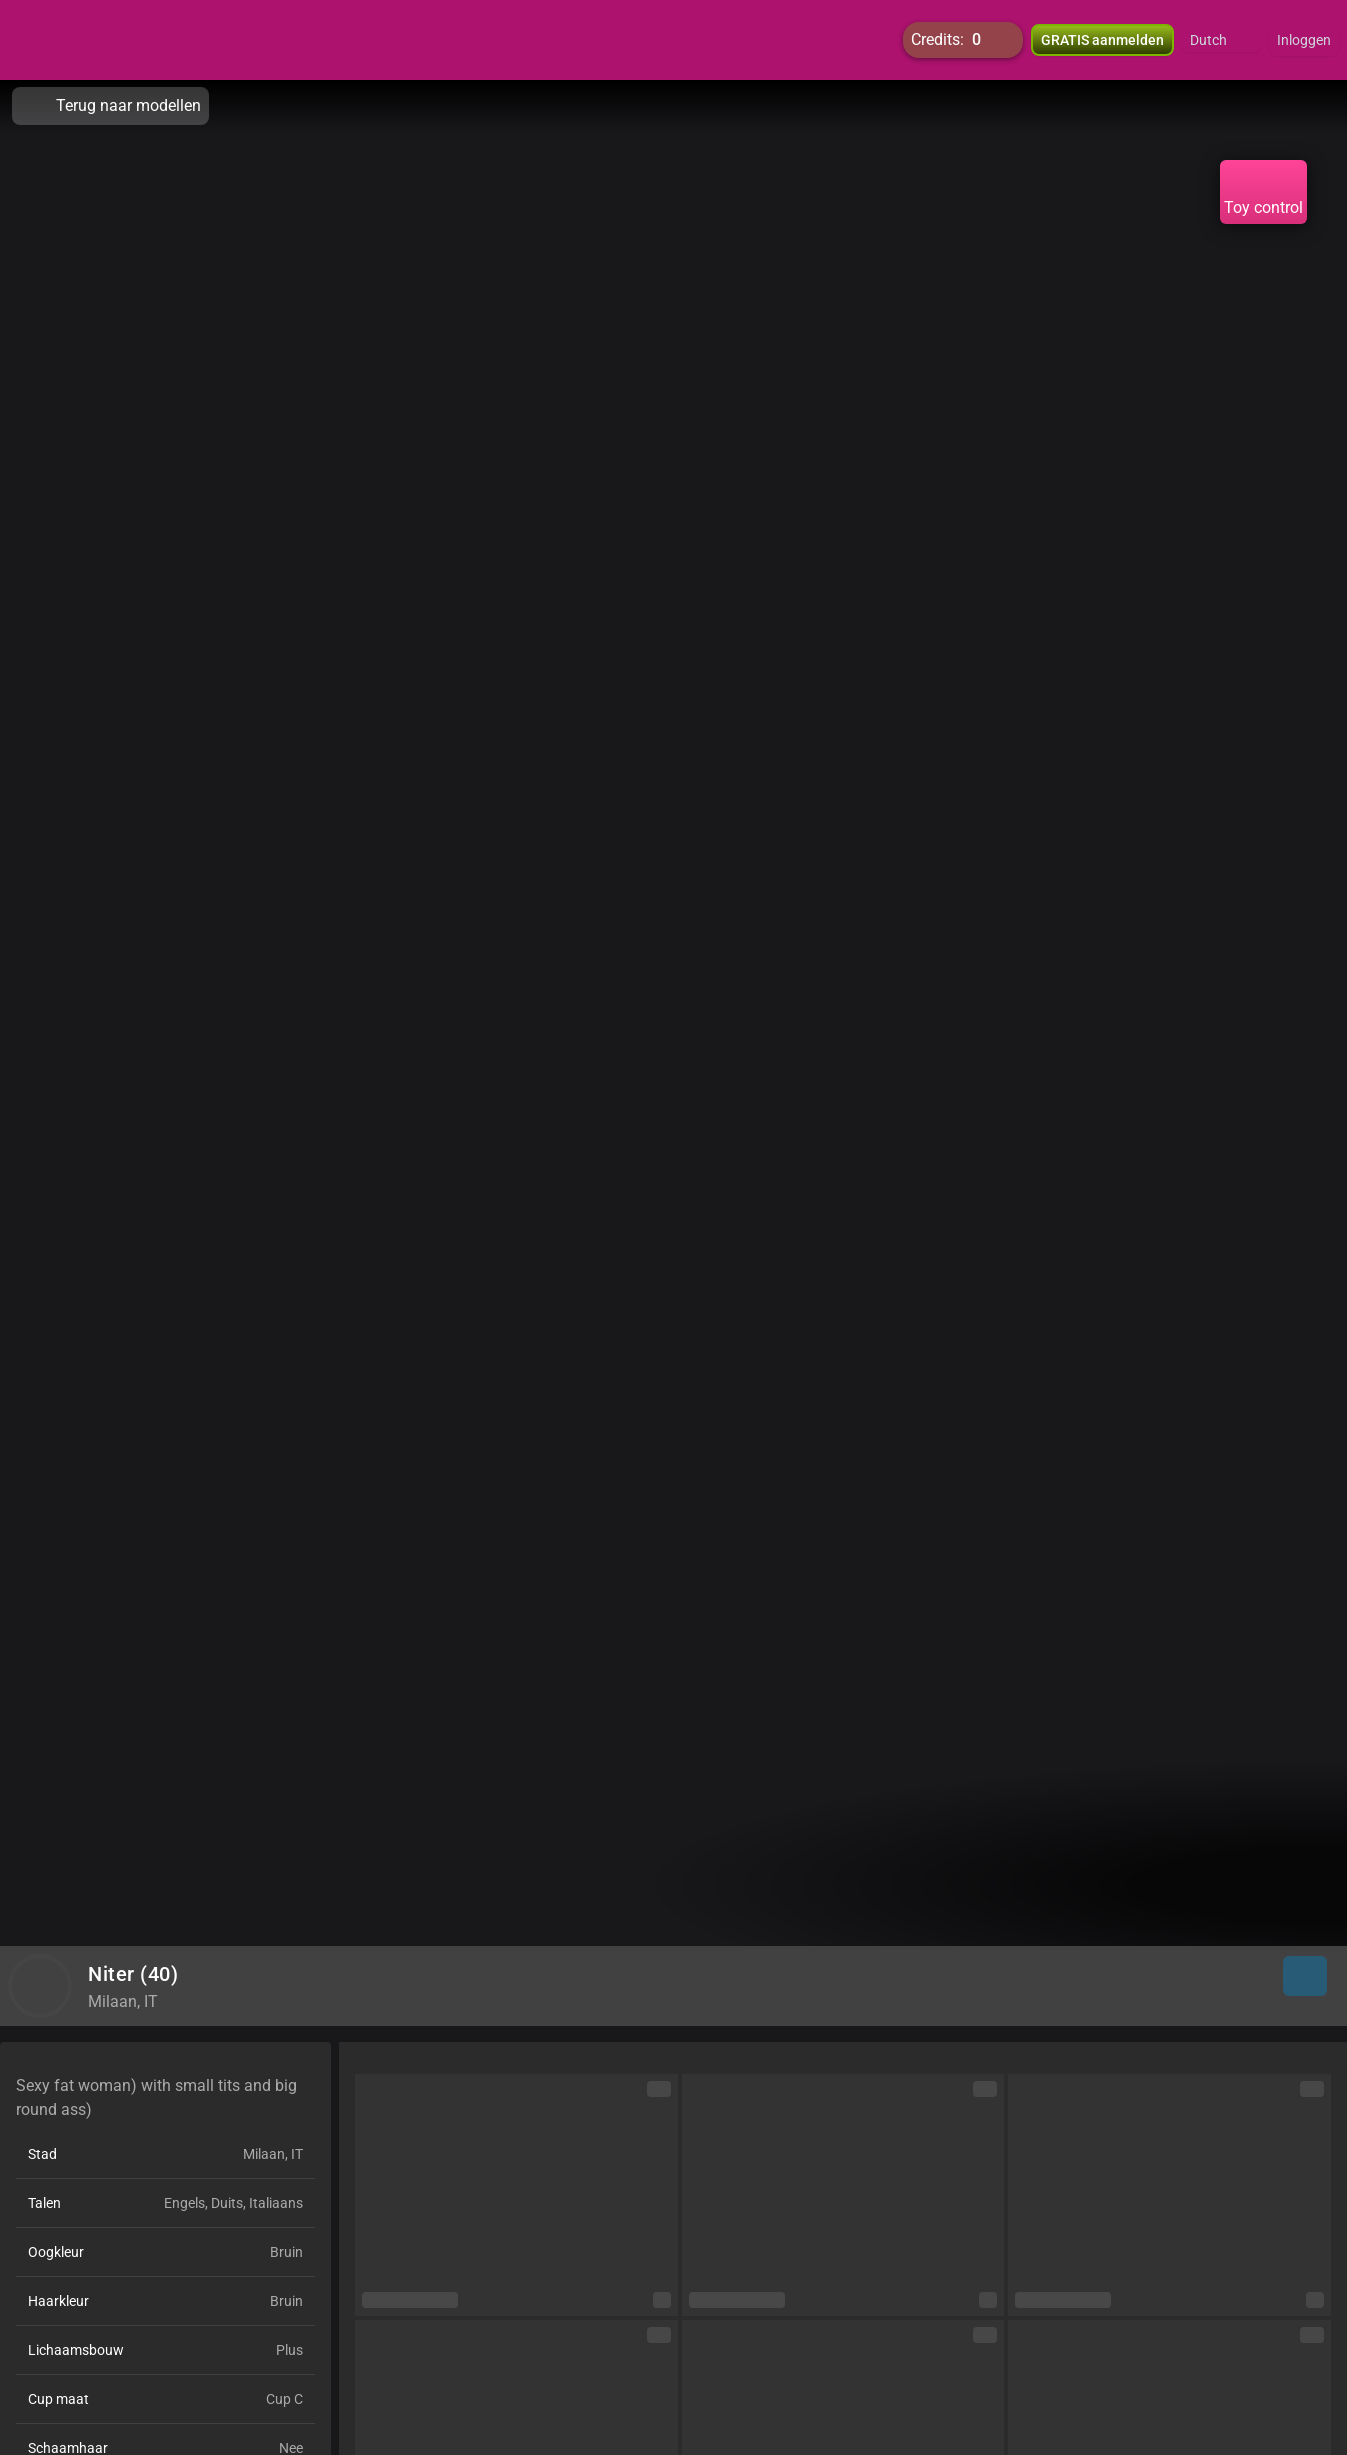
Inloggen (1304, 40)
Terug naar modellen (110, 106)
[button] (1221, 40)
